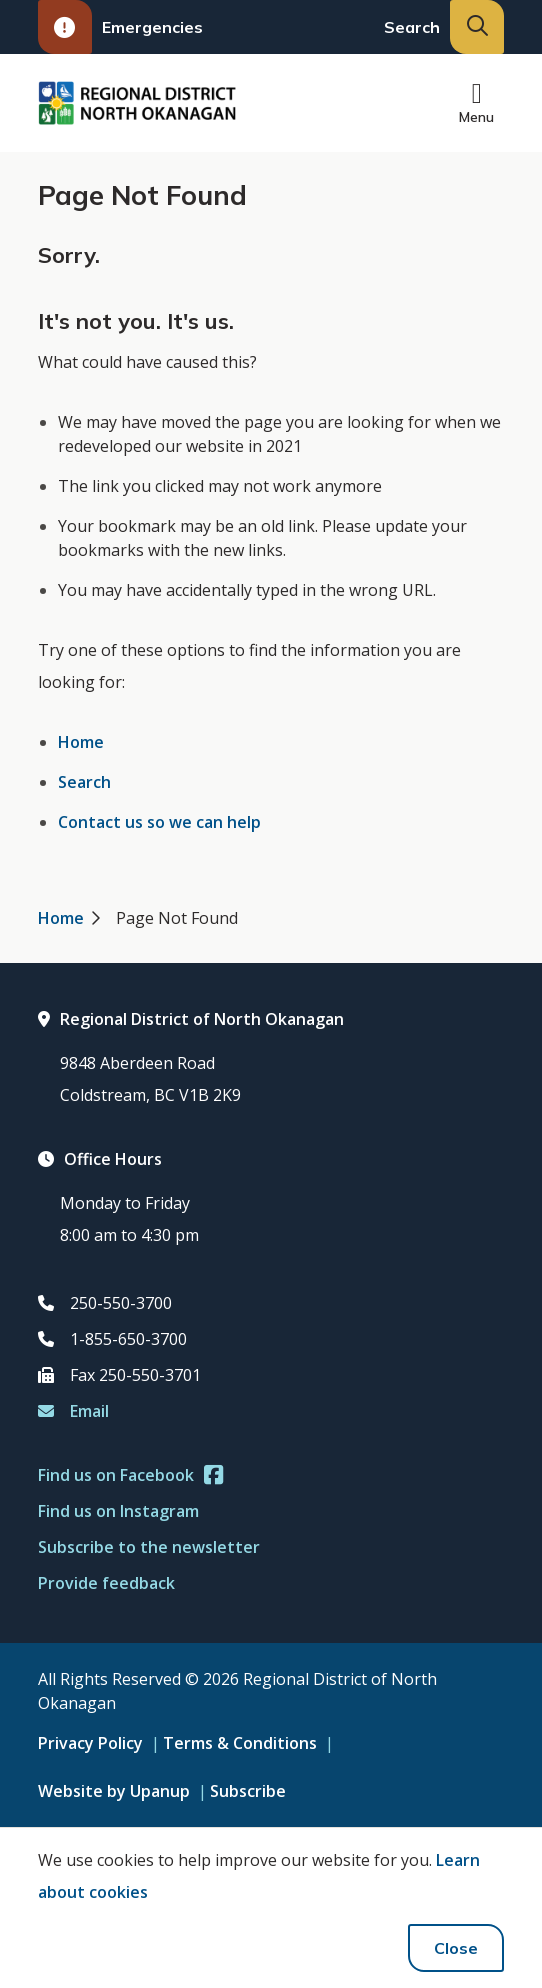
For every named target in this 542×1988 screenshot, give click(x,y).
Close (456, 1948)
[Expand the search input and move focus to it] (477, 27)
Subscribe (248, 1791)
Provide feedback (106, 1583)
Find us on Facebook (130, 1475)
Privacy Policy (90, 1743)
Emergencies (120, 27)
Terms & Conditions (240, 1743)
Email (73, 1411)
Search (84, 782)
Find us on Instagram (118, 1511)
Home (81, 742)
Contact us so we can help (159, 822)
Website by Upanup (114, 1791)
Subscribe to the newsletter (149, 1547)
